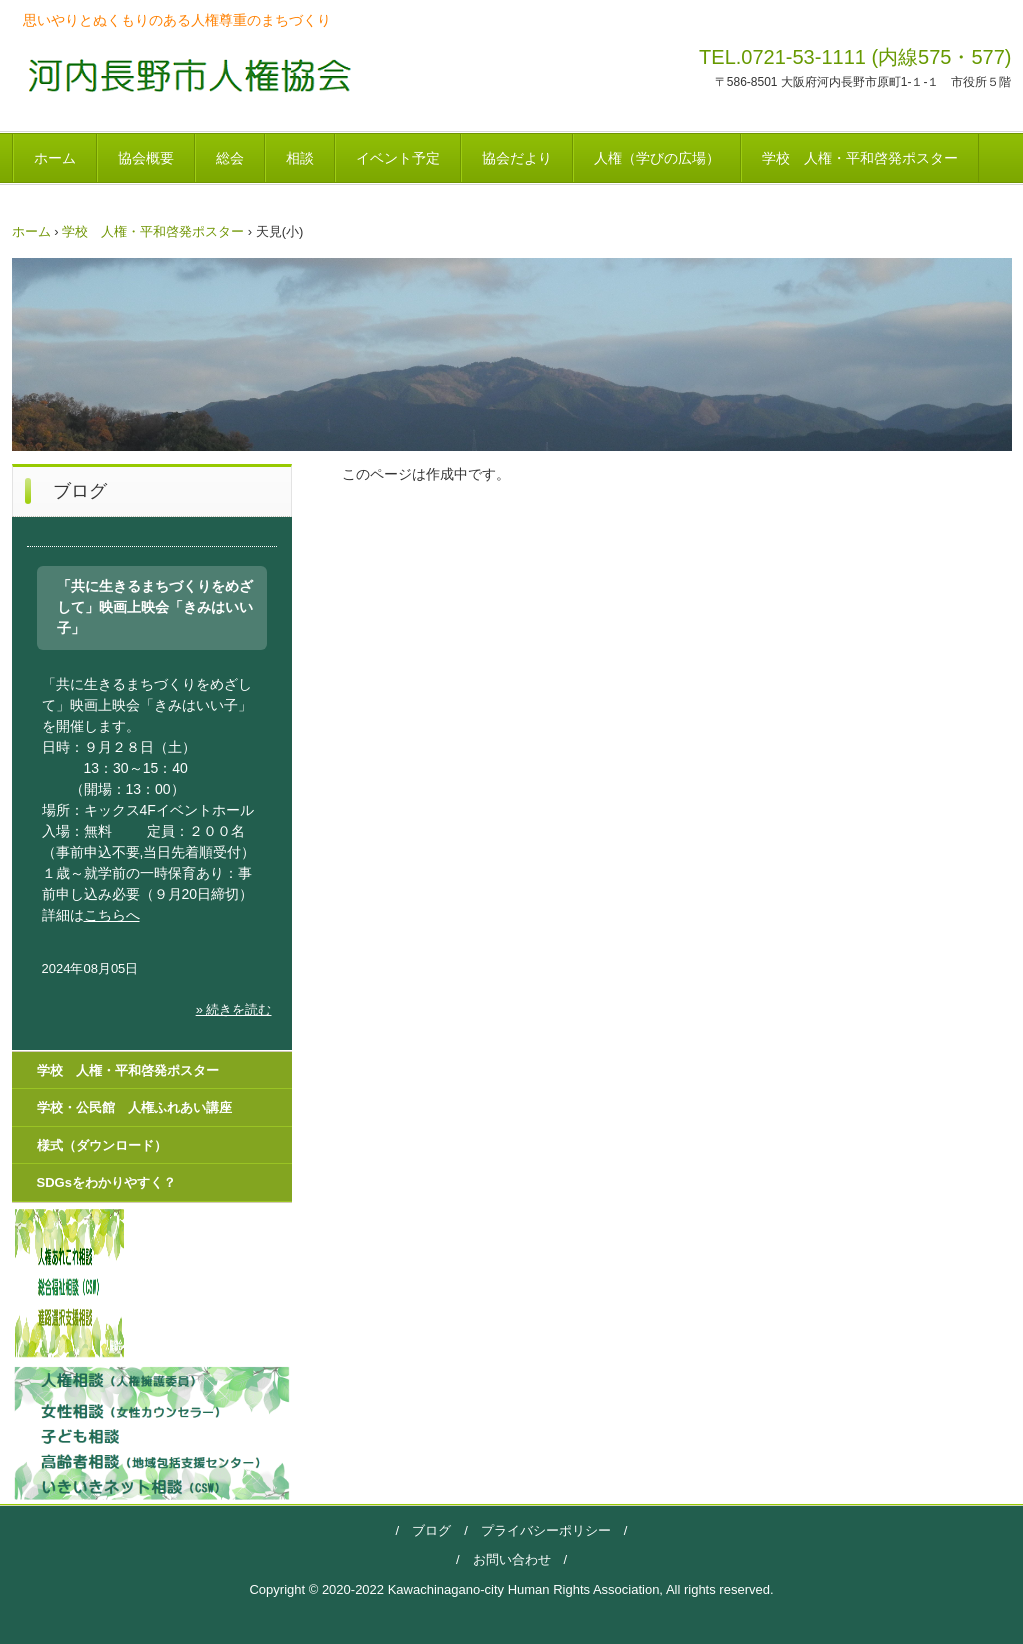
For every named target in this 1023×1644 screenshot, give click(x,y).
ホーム (55, 158)
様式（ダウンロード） (102, 1145)
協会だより (517, 158)
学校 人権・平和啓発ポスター (860, 158)
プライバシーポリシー (539, 1530)
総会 (230, 158)
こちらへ (112, 915)
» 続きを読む (234, 1009)
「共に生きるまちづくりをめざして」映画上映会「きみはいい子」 (155, 607)
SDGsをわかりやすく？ (106, 1182)
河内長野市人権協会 (183, 74)
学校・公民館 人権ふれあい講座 (134, 1107)
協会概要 (146, 158)
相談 (300, 158)
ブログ (431, 1530)
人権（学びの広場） (657, 158)
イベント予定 (398, 158)
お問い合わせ (512, 1559)
